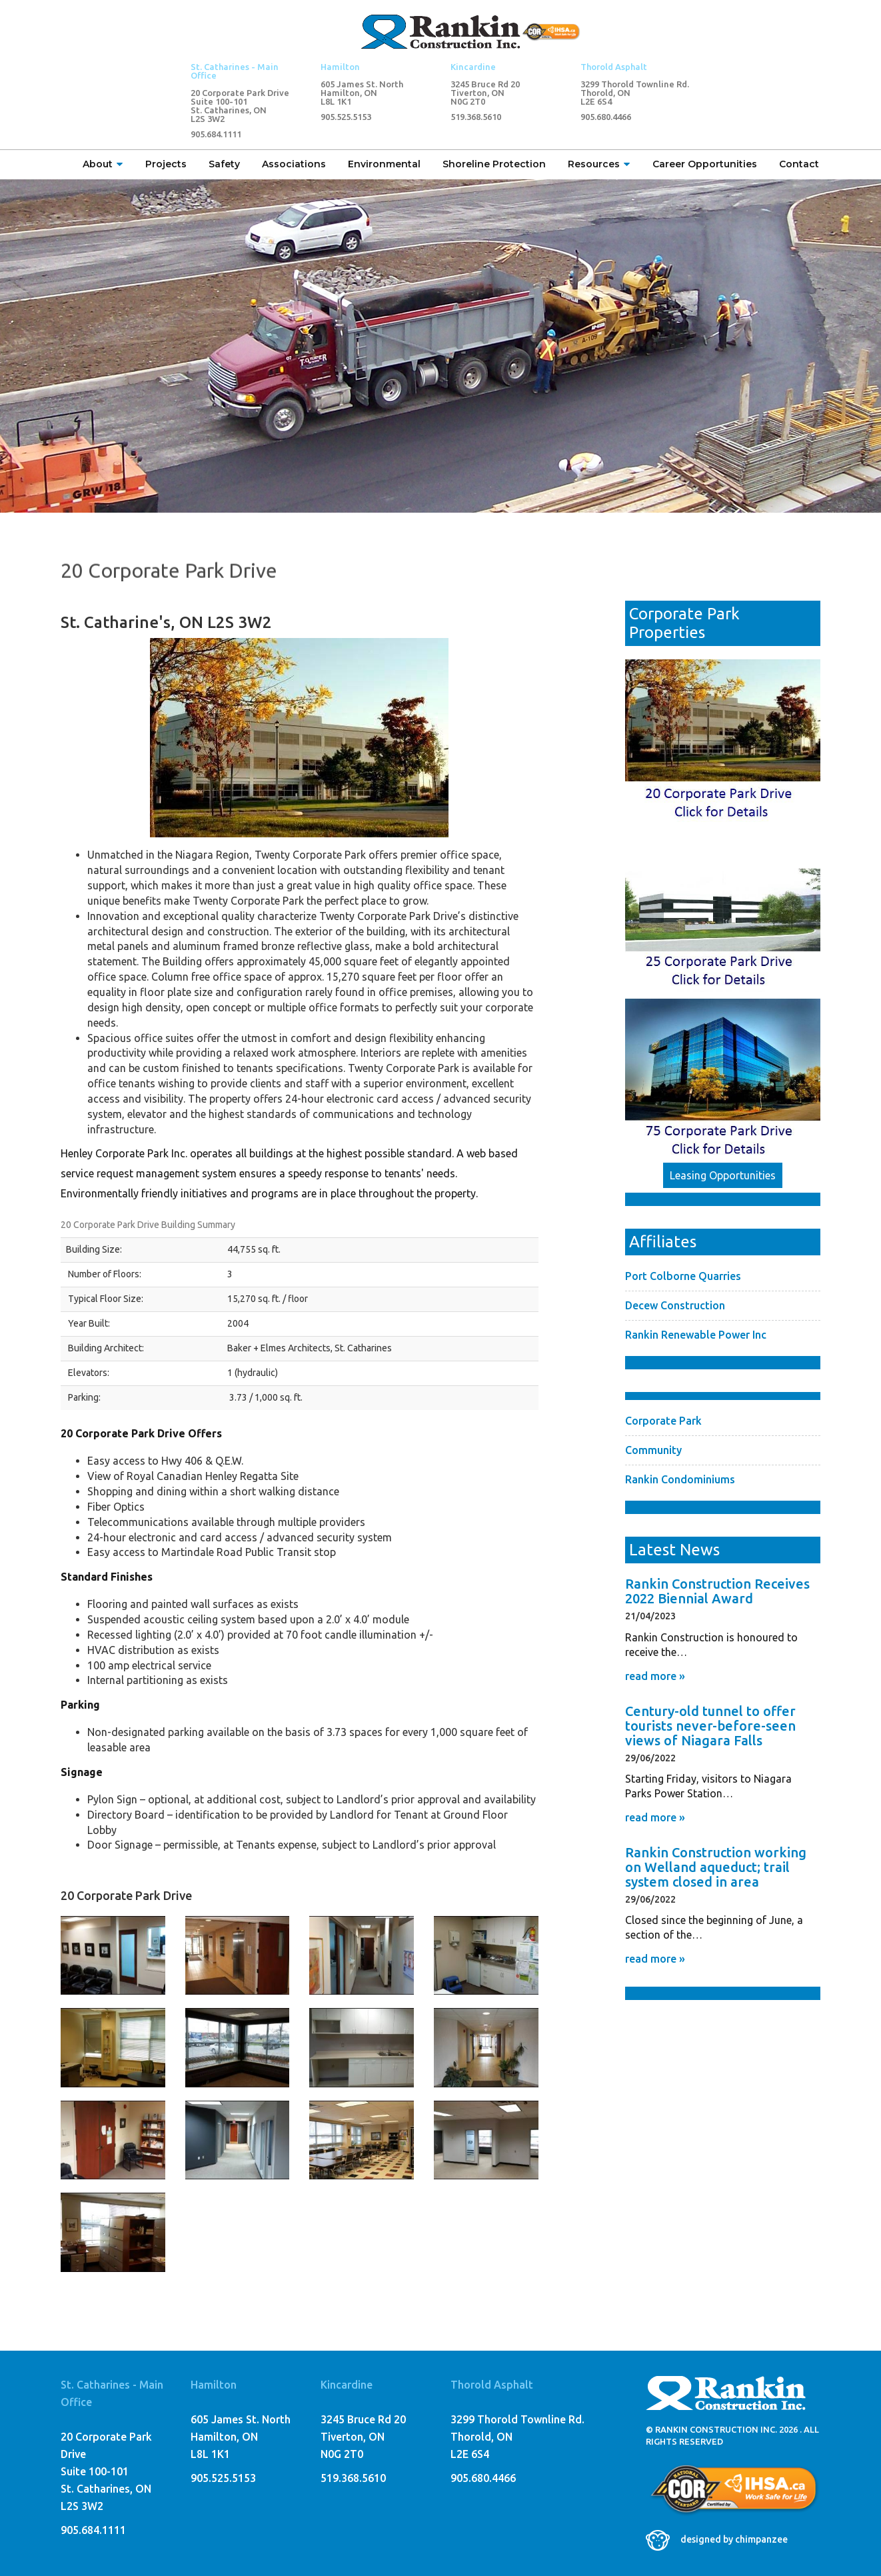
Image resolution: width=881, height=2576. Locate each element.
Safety (224, 164)
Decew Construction (675, 1305)
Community (653, 1450)
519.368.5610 (475, 117)
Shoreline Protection (494, 164)
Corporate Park (663, 1421)
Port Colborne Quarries (683, 1276)
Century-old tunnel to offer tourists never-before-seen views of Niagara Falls (710, 1725)
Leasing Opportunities (723, 1175)
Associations (294, 164)
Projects (166, 164)
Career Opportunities (704, 164)
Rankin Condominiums (680, 1479)
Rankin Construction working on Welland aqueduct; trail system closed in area (715, 1867)
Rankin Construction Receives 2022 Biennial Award (717, 1591)
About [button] (103, 164)
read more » (655, 1676)
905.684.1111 (216, 134)
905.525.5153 (346, 117)
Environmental (384, 164)
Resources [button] (599, 164)
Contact (799, 164)
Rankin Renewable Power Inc (695, 1335)
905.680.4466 (605, 117)
